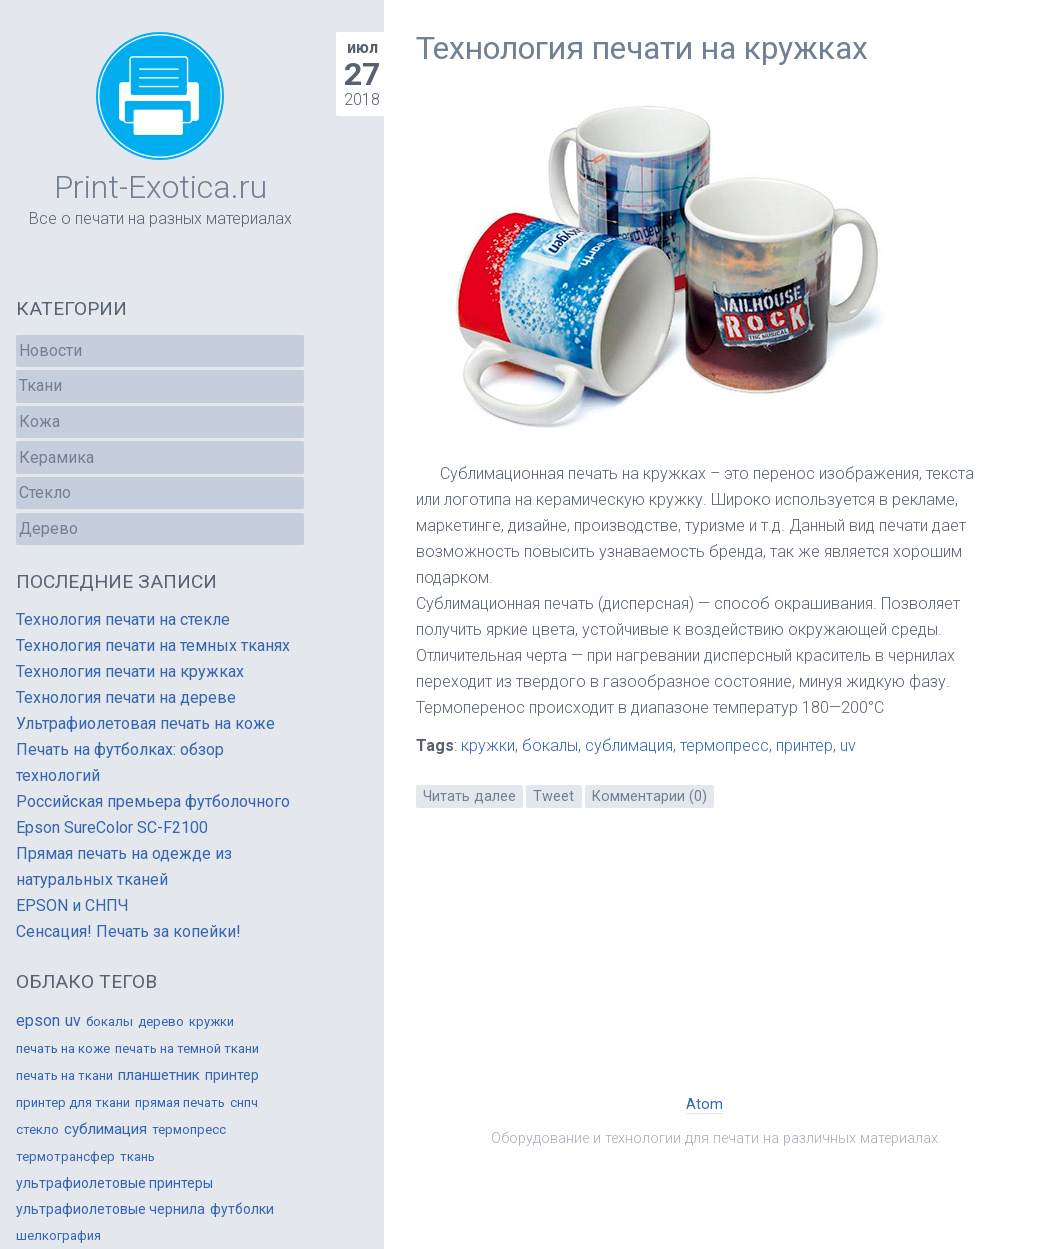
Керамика (56, 457)
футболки (242, 1209)
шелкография (58, 1235)
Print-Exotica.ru (160, 187)
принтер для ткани (73, 1102)
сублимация (629, 745)
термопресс (724, 745)
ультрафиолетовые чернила (110, 1209)
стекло (37, 1129)
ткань (137, 1156)
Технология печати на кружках (642, 48)
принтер (804, 745)
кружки (488, 745)
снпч (244, 1102)
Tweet (553, 796)
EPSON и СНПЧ (72, 905)
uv (848, 745)
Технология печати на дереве (126, 697)
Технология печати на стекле (123, 619)
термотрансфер (65, 1156)
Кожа (39, 421)
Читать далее (469, 796)
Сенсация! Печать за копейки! (128, 931)
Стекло (45, 492)
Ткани (40, 385)
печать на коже (63, 1048)
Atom (704, 1104)
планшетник (159, 1075)
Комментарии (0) (649, 796)
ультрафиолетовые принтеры (114, 1183)
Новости (50, 350)
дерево (161, 1021)
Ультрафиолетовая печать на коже (145, 723)
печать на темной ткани (187, 1048)
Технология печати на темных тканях (153, 645)
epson (38, 1020)
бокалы (550, 745)
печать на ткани (64, 1075)
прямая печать (180, 1102)
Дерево (48, 528)
